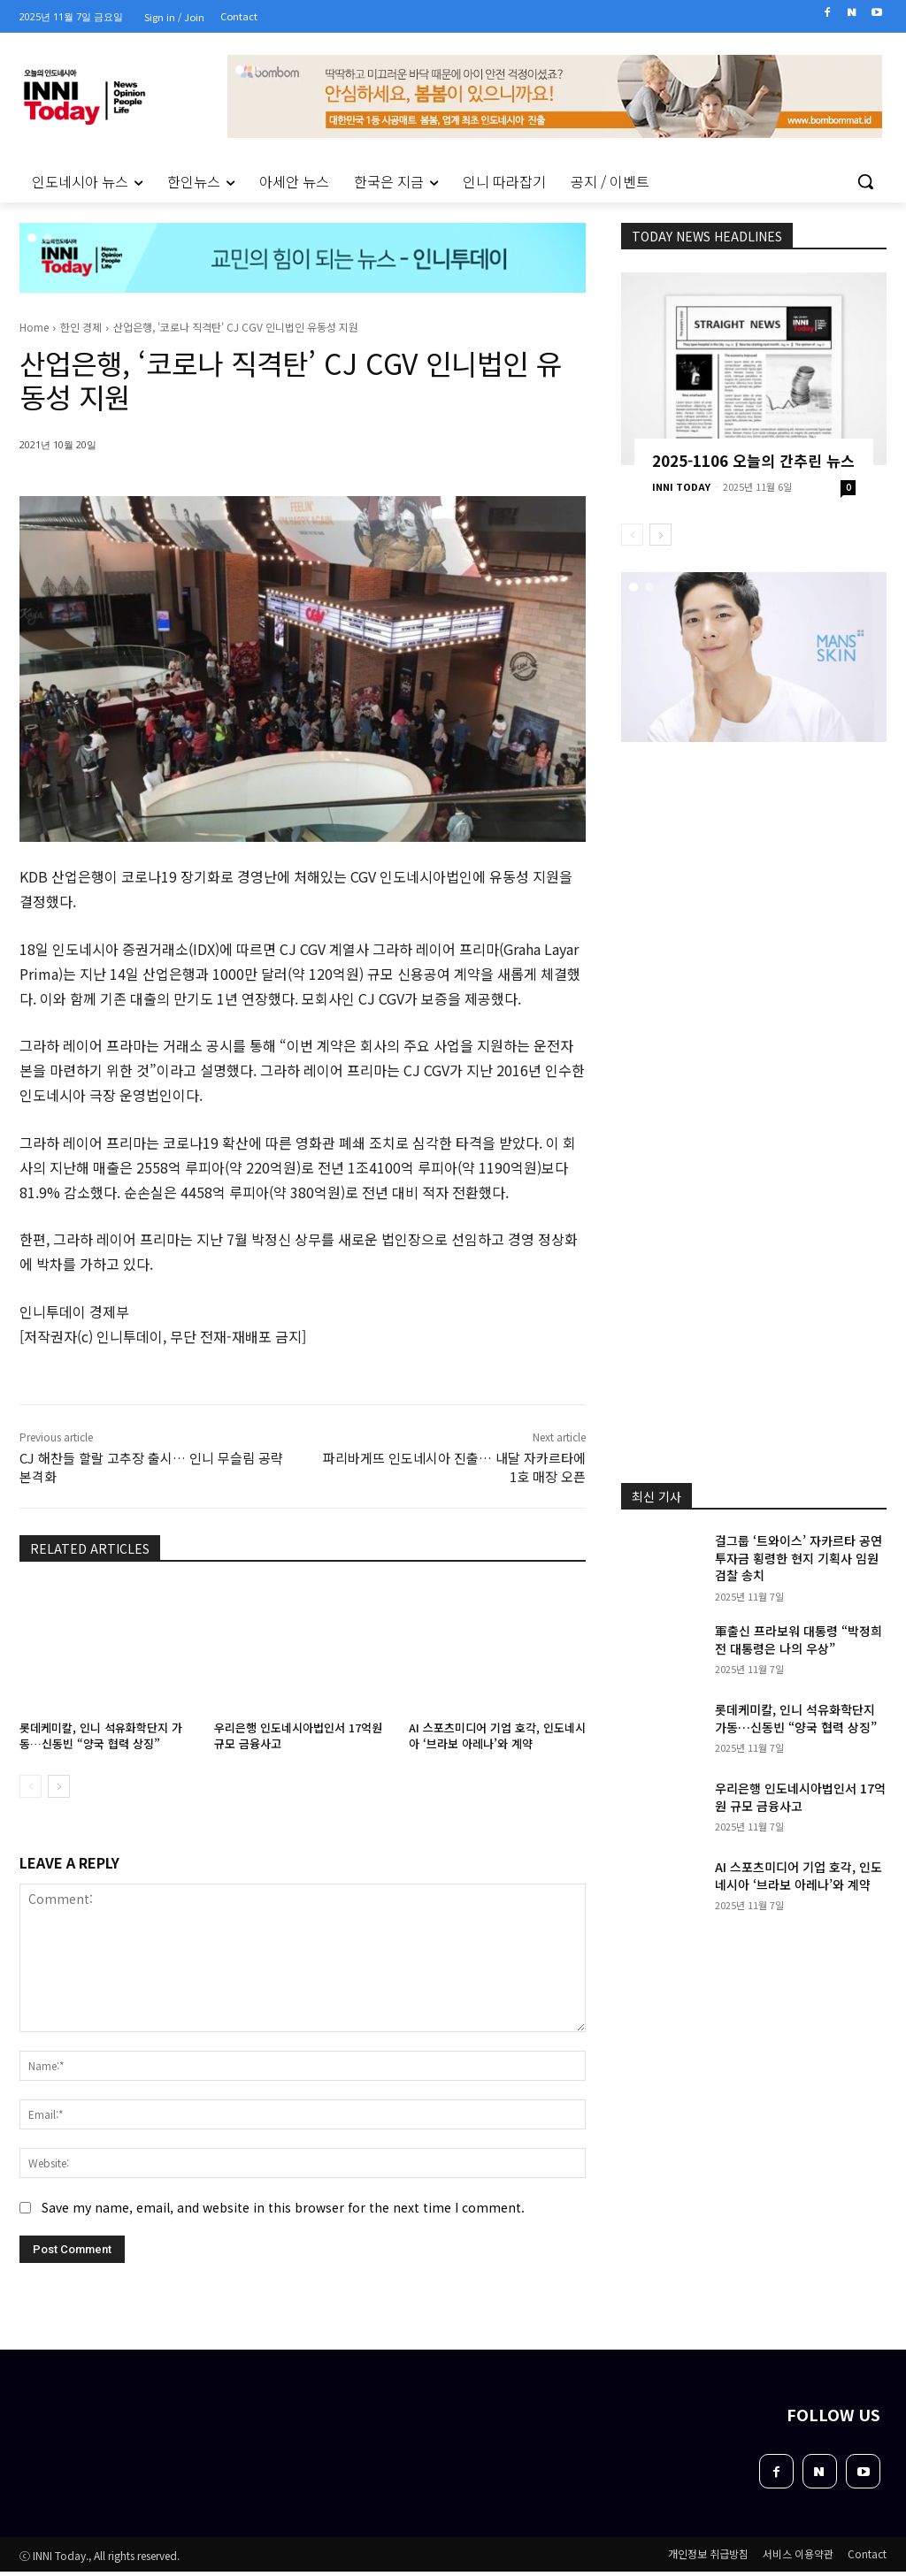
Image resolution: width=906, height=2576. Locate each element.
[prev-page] (30, 1786)
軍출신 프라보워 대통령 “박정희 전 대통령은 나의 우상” (798, 1639)
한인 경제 (81, 326)
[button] (865, 181)
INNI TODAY (681, 486)
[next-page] (59, 1786)
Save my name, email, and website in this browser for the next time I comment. (283, 2207)
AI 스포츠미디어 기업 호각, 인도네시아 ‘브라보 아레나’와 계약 (497, 1735)
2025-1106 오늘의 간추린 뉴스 (753, 460)
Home (34, 326)
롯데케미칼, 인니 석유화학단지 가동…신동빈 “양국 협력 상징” (100, 1735)
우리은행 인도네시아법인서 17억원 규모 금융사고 (298, 1735)
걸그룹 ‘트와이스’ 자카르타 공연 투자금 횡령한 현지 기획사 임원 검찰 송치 (798, 1558)
